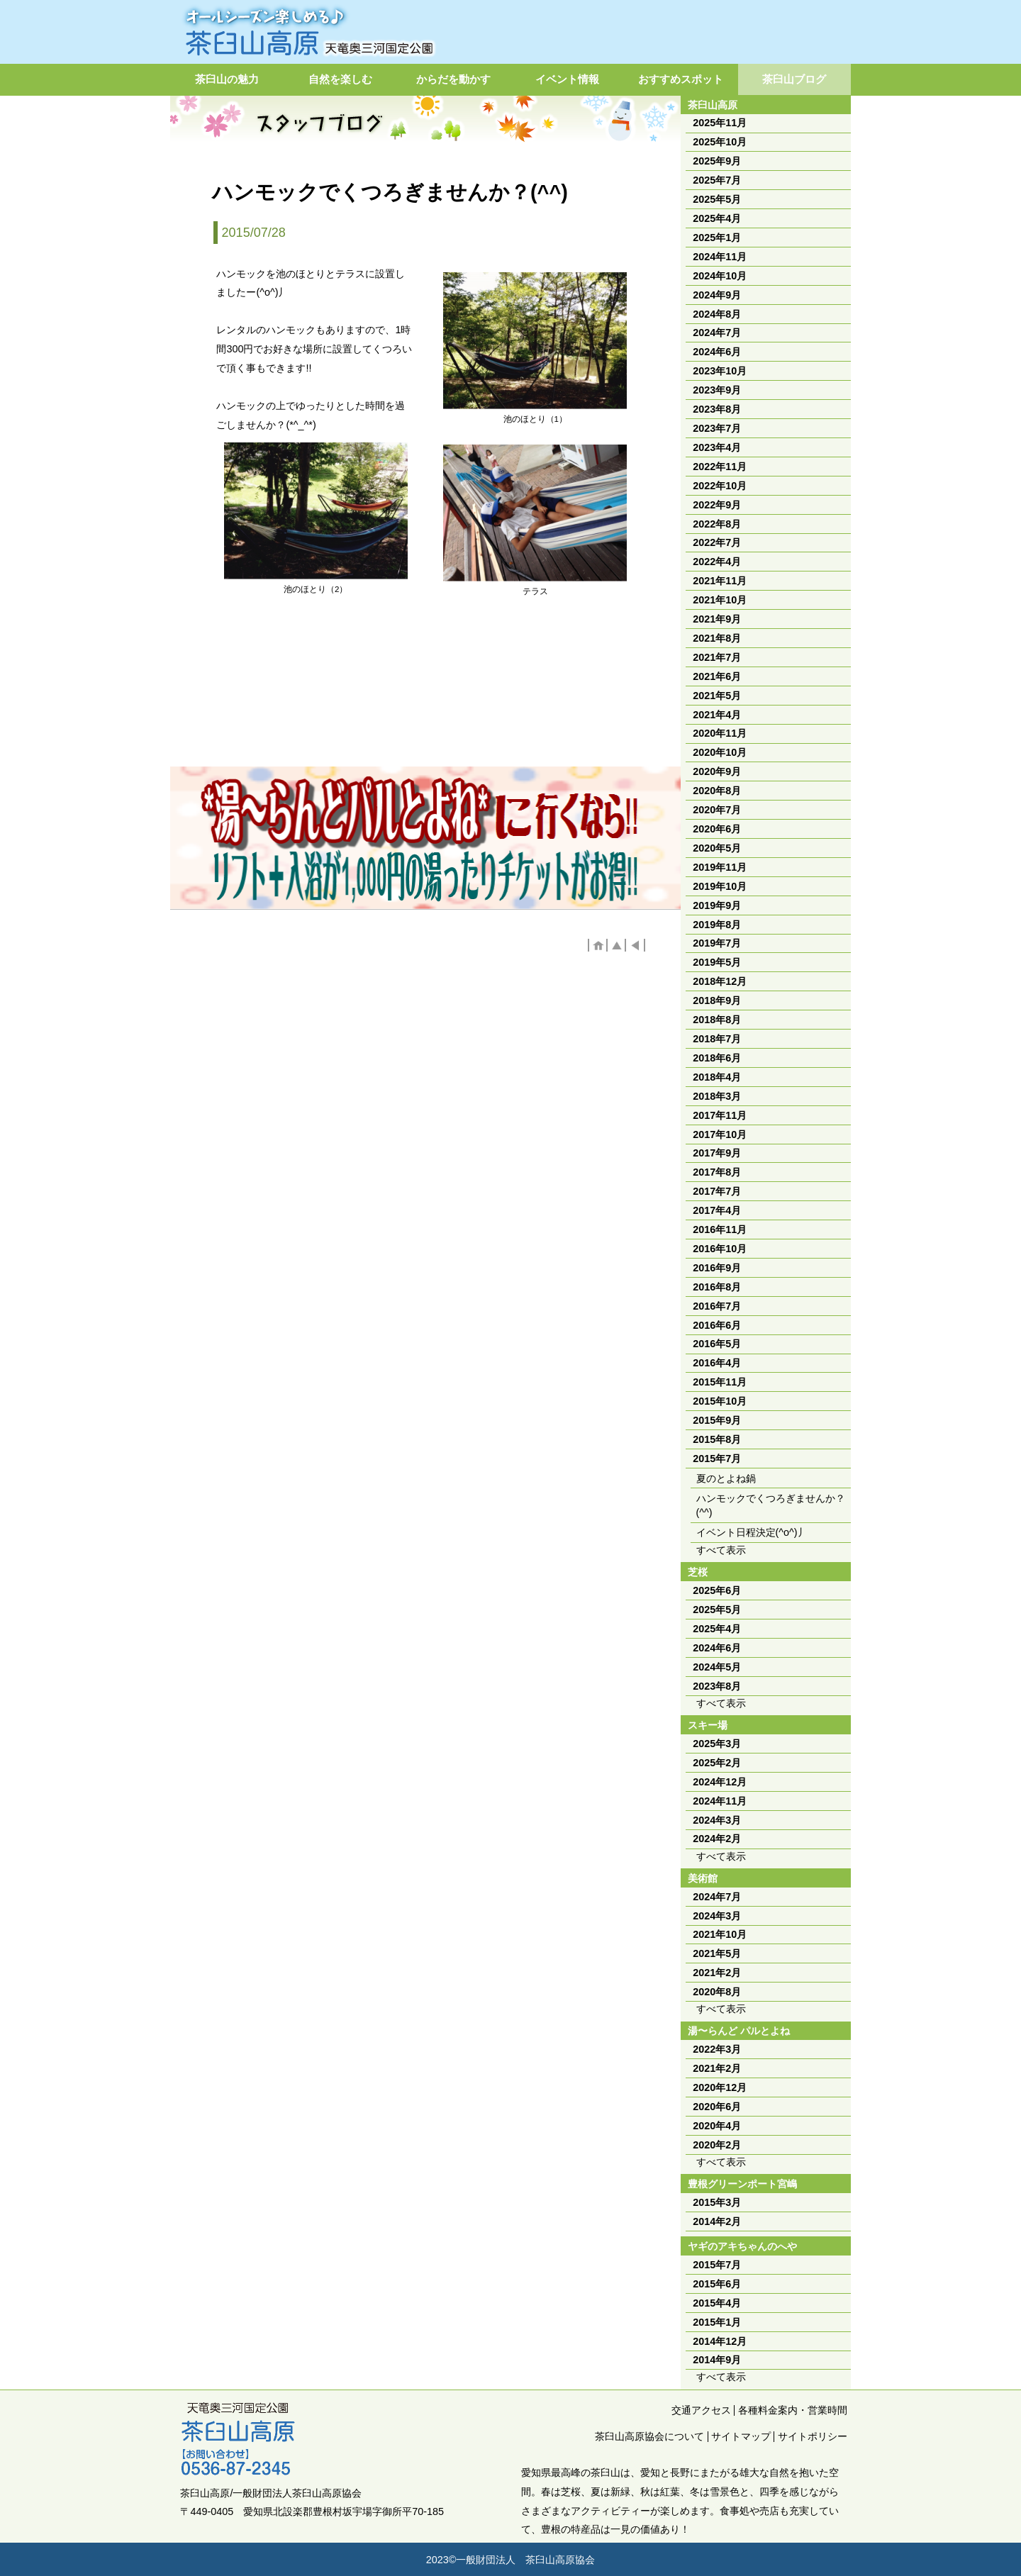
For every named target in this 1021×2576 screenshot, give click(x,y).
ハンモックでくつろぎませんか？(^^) (770, 1505)
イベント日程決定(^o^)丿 (752, 1532)
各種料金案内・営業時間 (792, 2410)
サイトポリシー (812, 2436)
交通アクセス (701, 2410)
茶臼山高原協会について (649, 2436)
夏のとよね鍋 (726, 1478)
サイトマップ (741, 2436)
